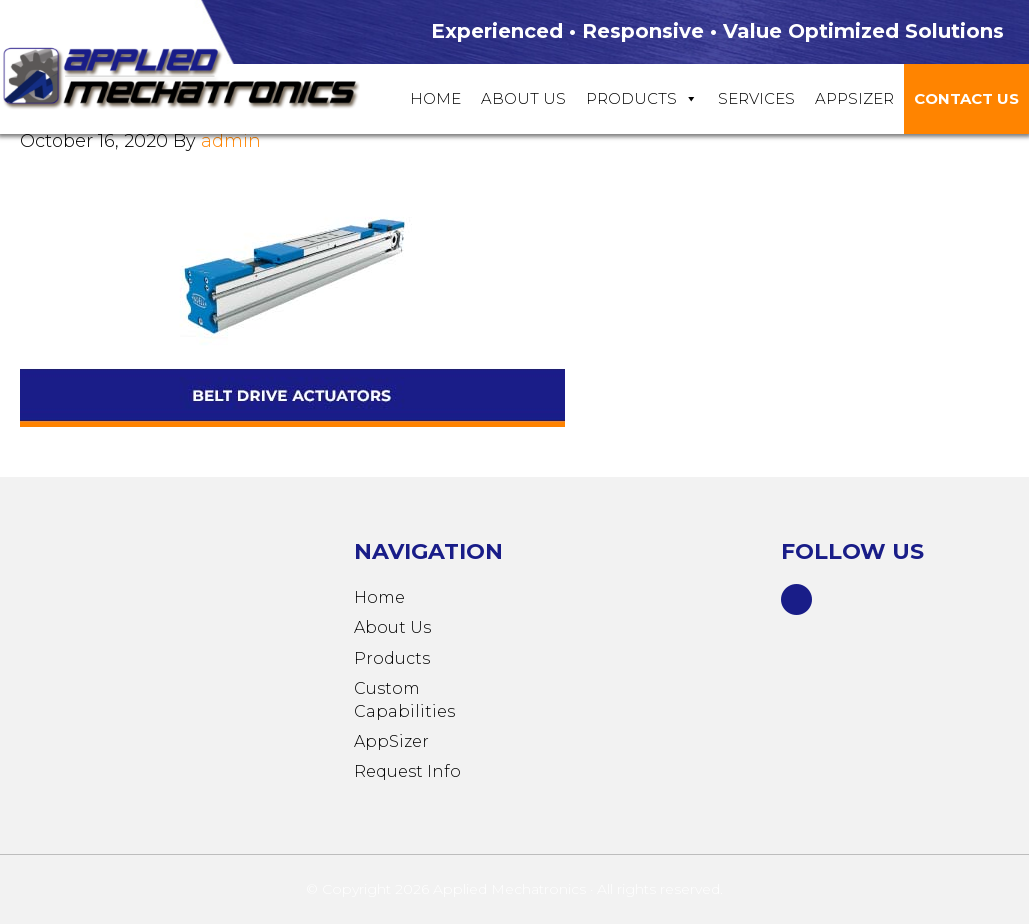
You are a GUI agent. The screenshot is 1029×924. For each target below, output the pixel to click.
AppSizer (391, 741)
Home (435, 98)
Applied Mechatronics (200, 76)
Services (756, 98)
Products (642, 99)
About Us (523, 98)
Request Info (407, 771)
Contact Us (966, 98)
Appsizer (854, 98)
